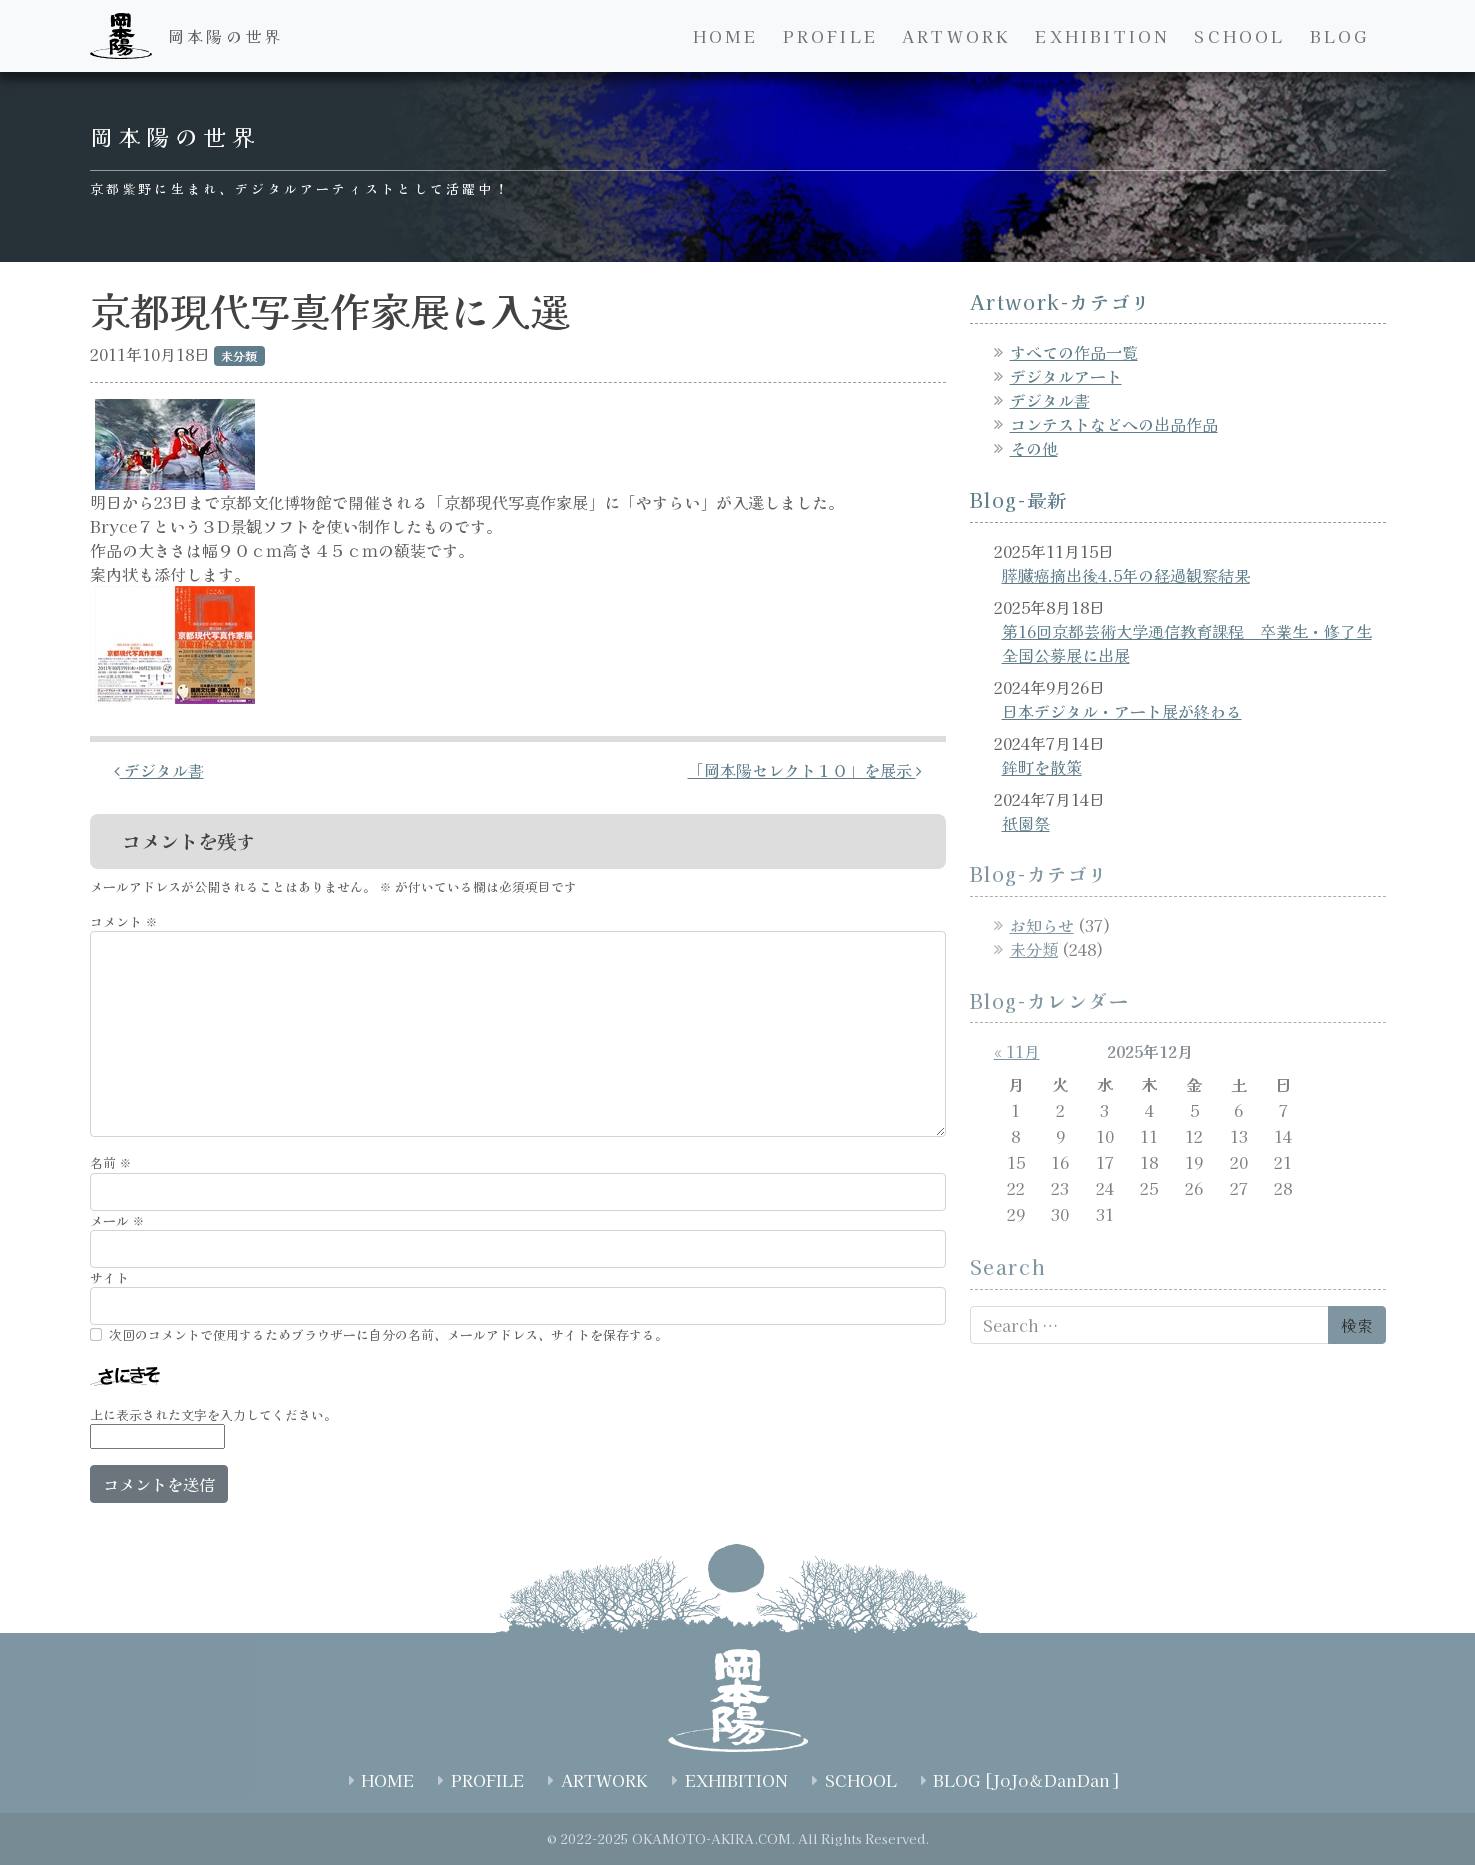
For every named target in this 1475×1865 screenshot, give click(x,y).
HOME (726, 36)
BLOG (1340, 36)
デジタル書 (159, 770)
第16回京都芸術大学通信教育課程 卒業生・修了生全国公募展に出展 (1187, 643)
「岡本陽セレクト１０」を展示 (805, 770)
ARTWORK (956, 36)
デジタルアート (1066, 376)
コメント (124, 921)
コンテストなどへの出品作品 (1114, 424)
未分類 (1034, 949)
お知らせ (1042, 925)
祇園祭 (1026, 823)
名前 (111, 1162)
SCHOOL (1239, 36)
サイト (109, 1277)
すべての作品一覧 (1074, 352)
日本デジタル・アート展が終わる (1122, 711)
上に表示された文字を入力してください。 (213, 1414)
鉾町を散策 (1042, 767)
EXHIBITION (1102, 36)
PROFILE (830, 36)
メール (117, 1220)
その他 (1034, 448)
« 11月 (1017, 1051)
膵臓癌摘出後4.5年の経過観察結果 (1126, 575)
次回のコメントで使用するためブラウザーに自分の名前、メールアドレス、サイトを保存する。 (388, 1334)
